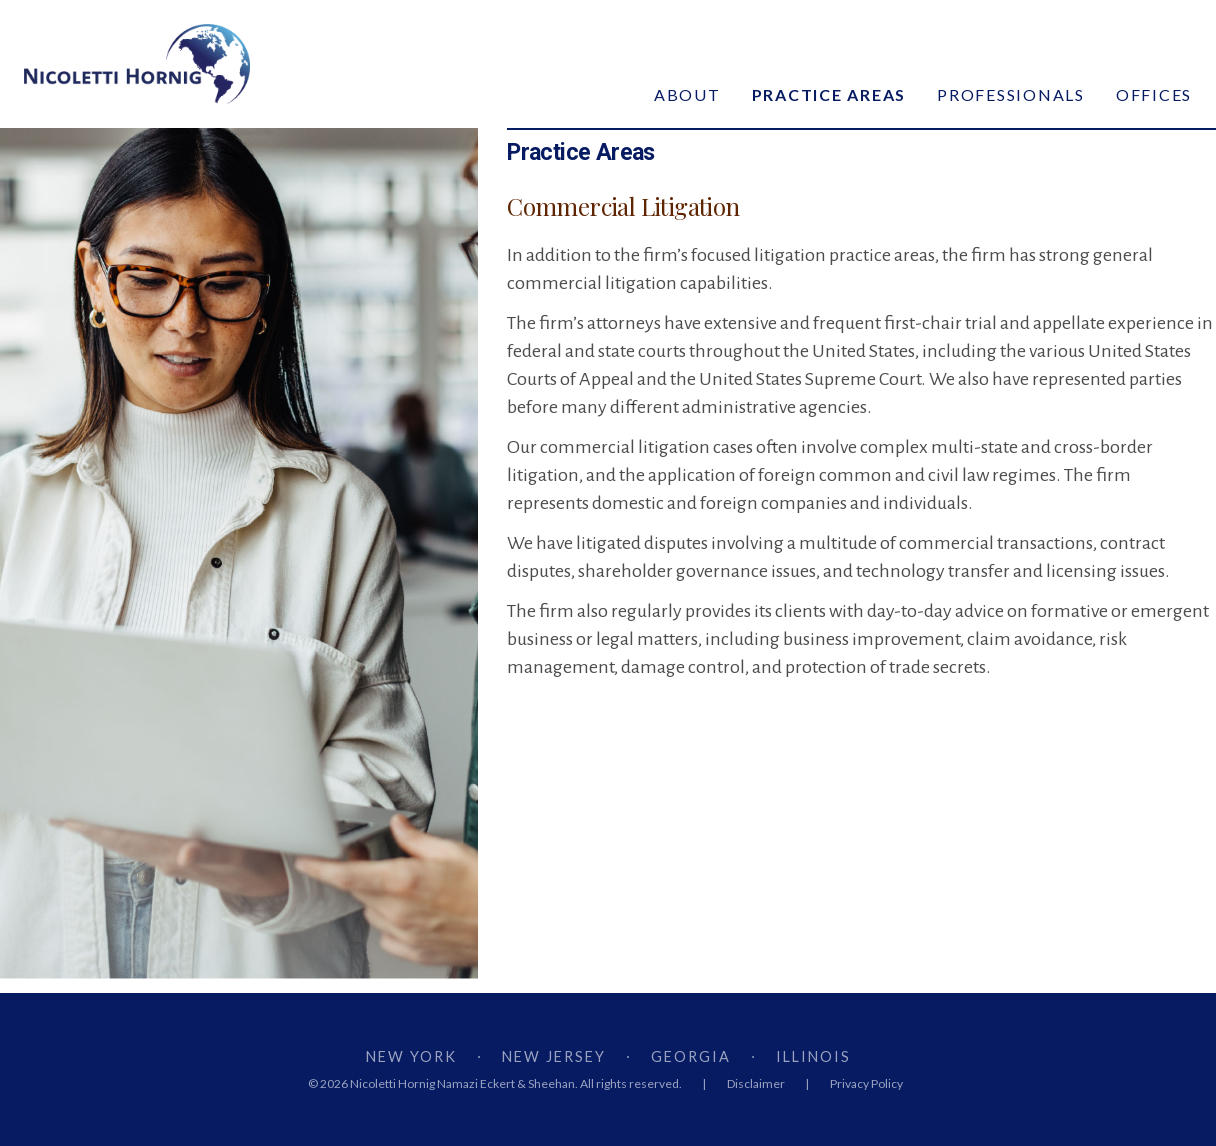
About (687, 95)
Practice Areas (829, 95)
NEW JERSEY (554, 1056)
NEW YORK (411, 1056)
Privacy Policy (866, 1083)
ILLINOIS (813, 1056)
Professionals (1011, 95)
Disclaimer (756, 1083)
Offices (1154, 95)
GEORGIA (691, 1056)
